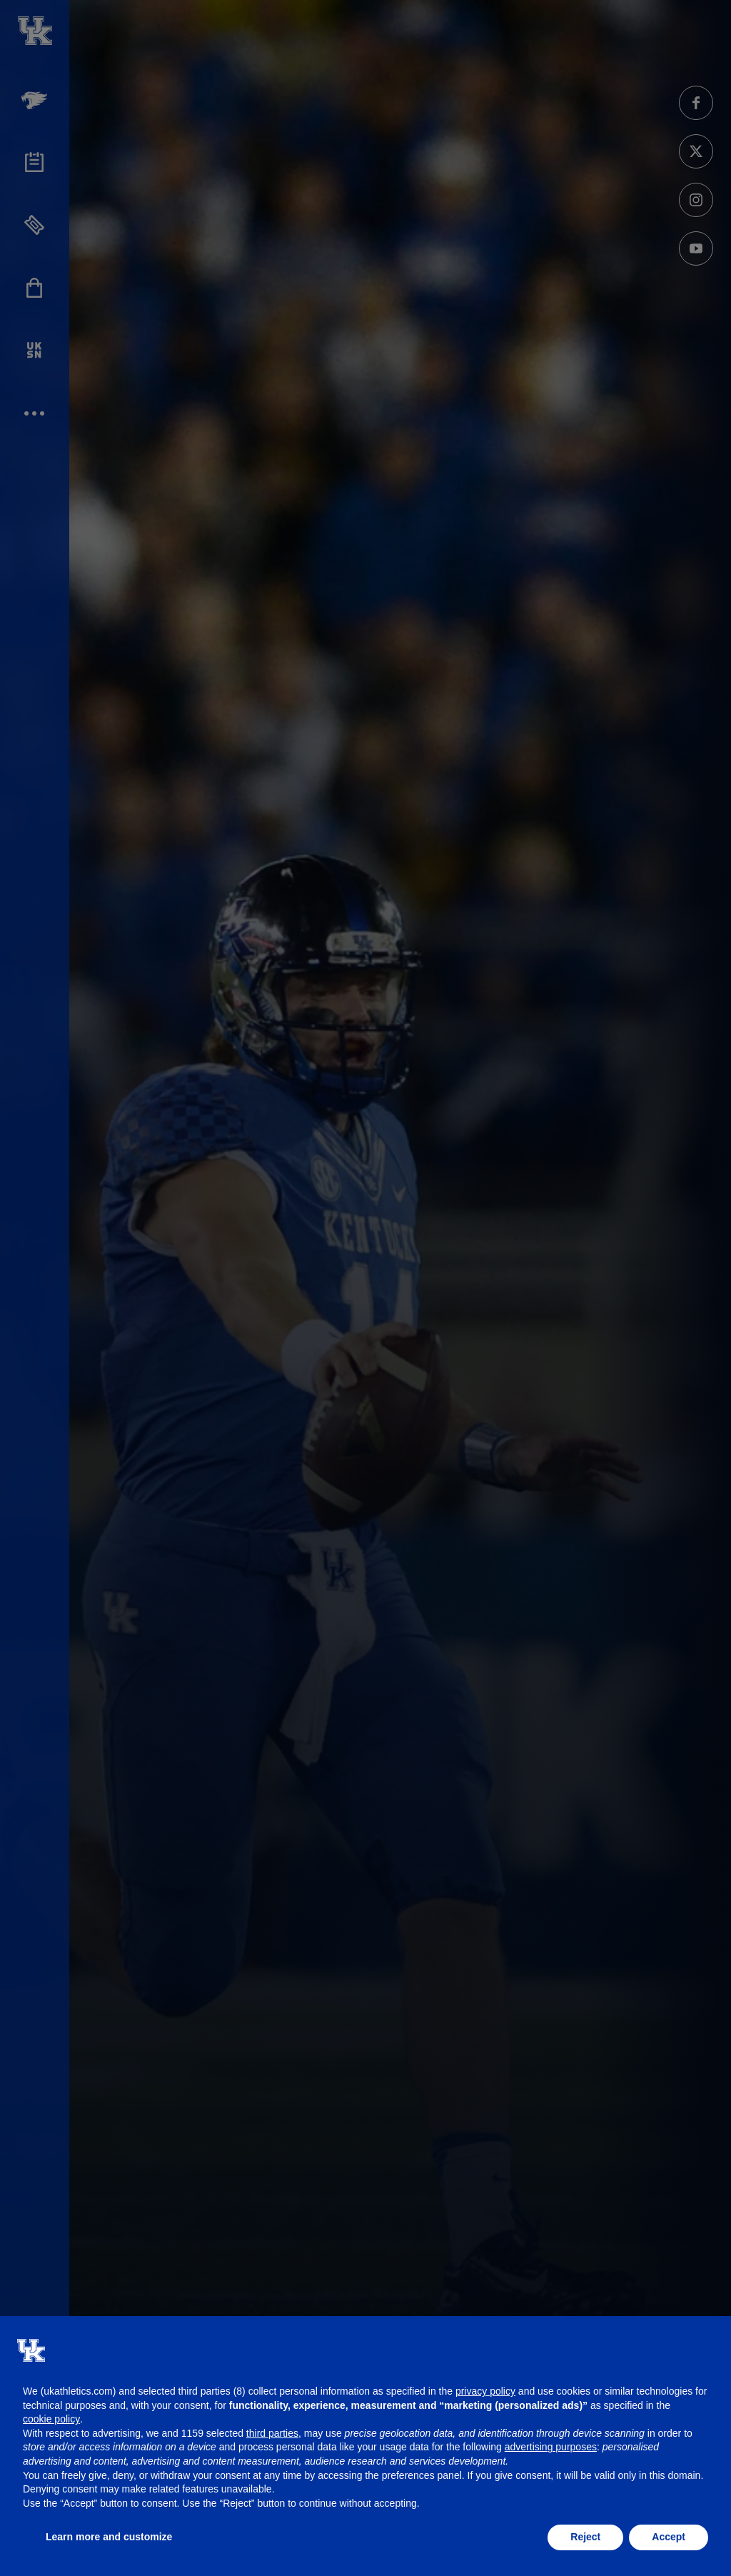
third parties (272, 2433)
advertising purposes (551, 2446)
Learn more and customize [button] (109, 2536)
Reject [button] (585, 2536)
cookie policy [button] (51, 2419)
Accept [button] (668, 2536)
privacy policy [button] (485, 2391)
